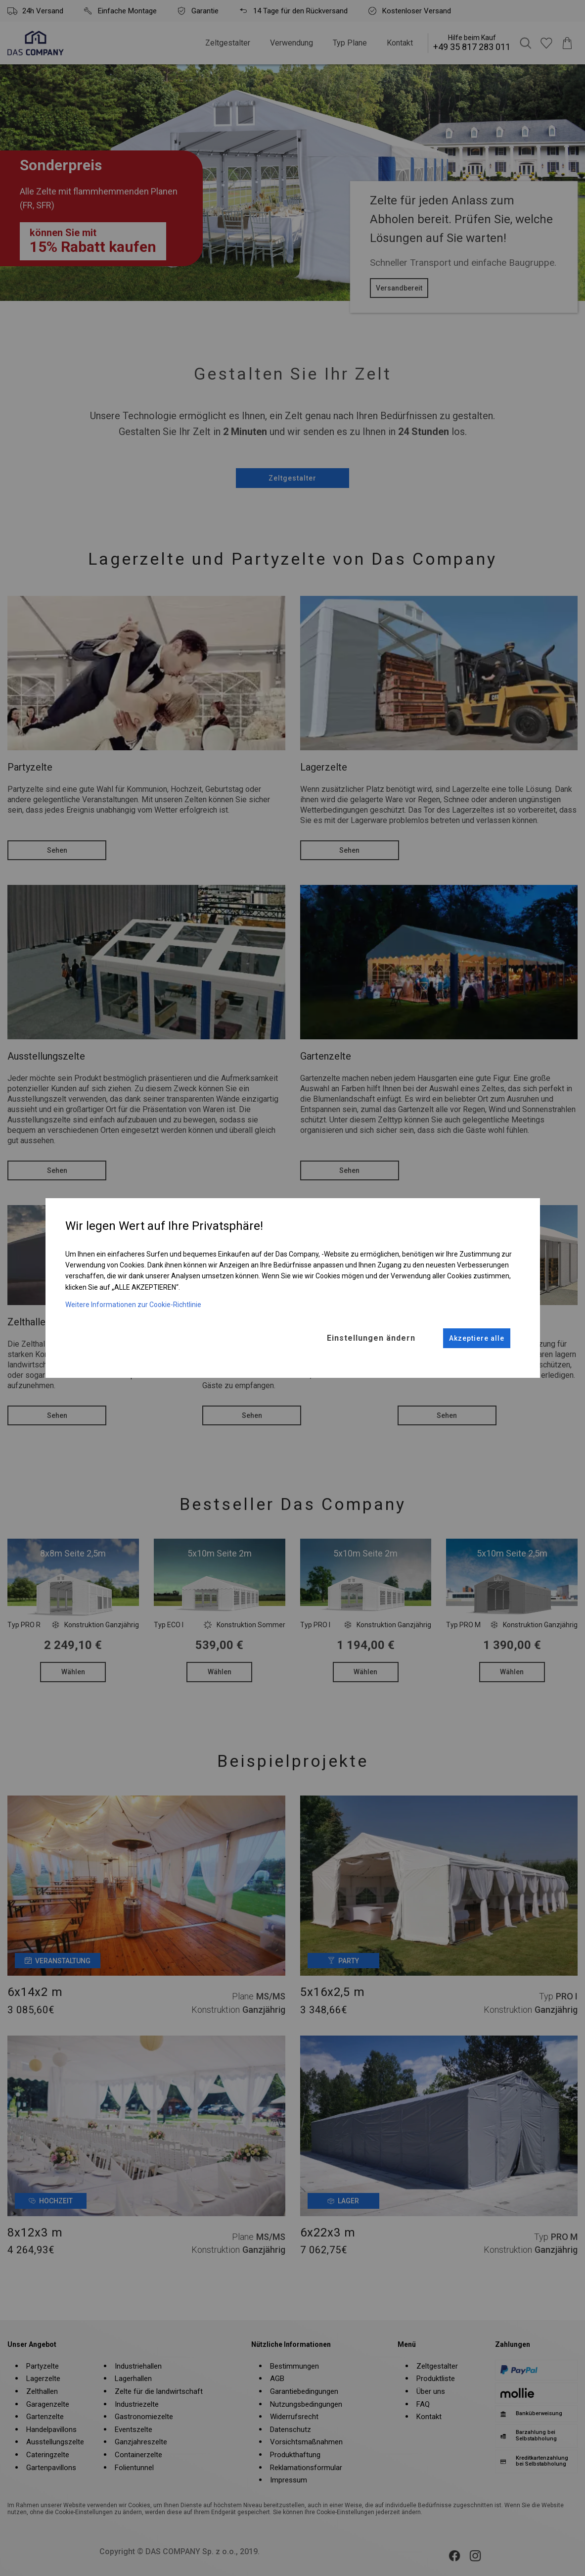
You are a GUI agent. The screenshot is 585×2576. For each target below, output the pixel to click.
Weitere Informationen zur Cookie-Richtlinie (133, 1305)
